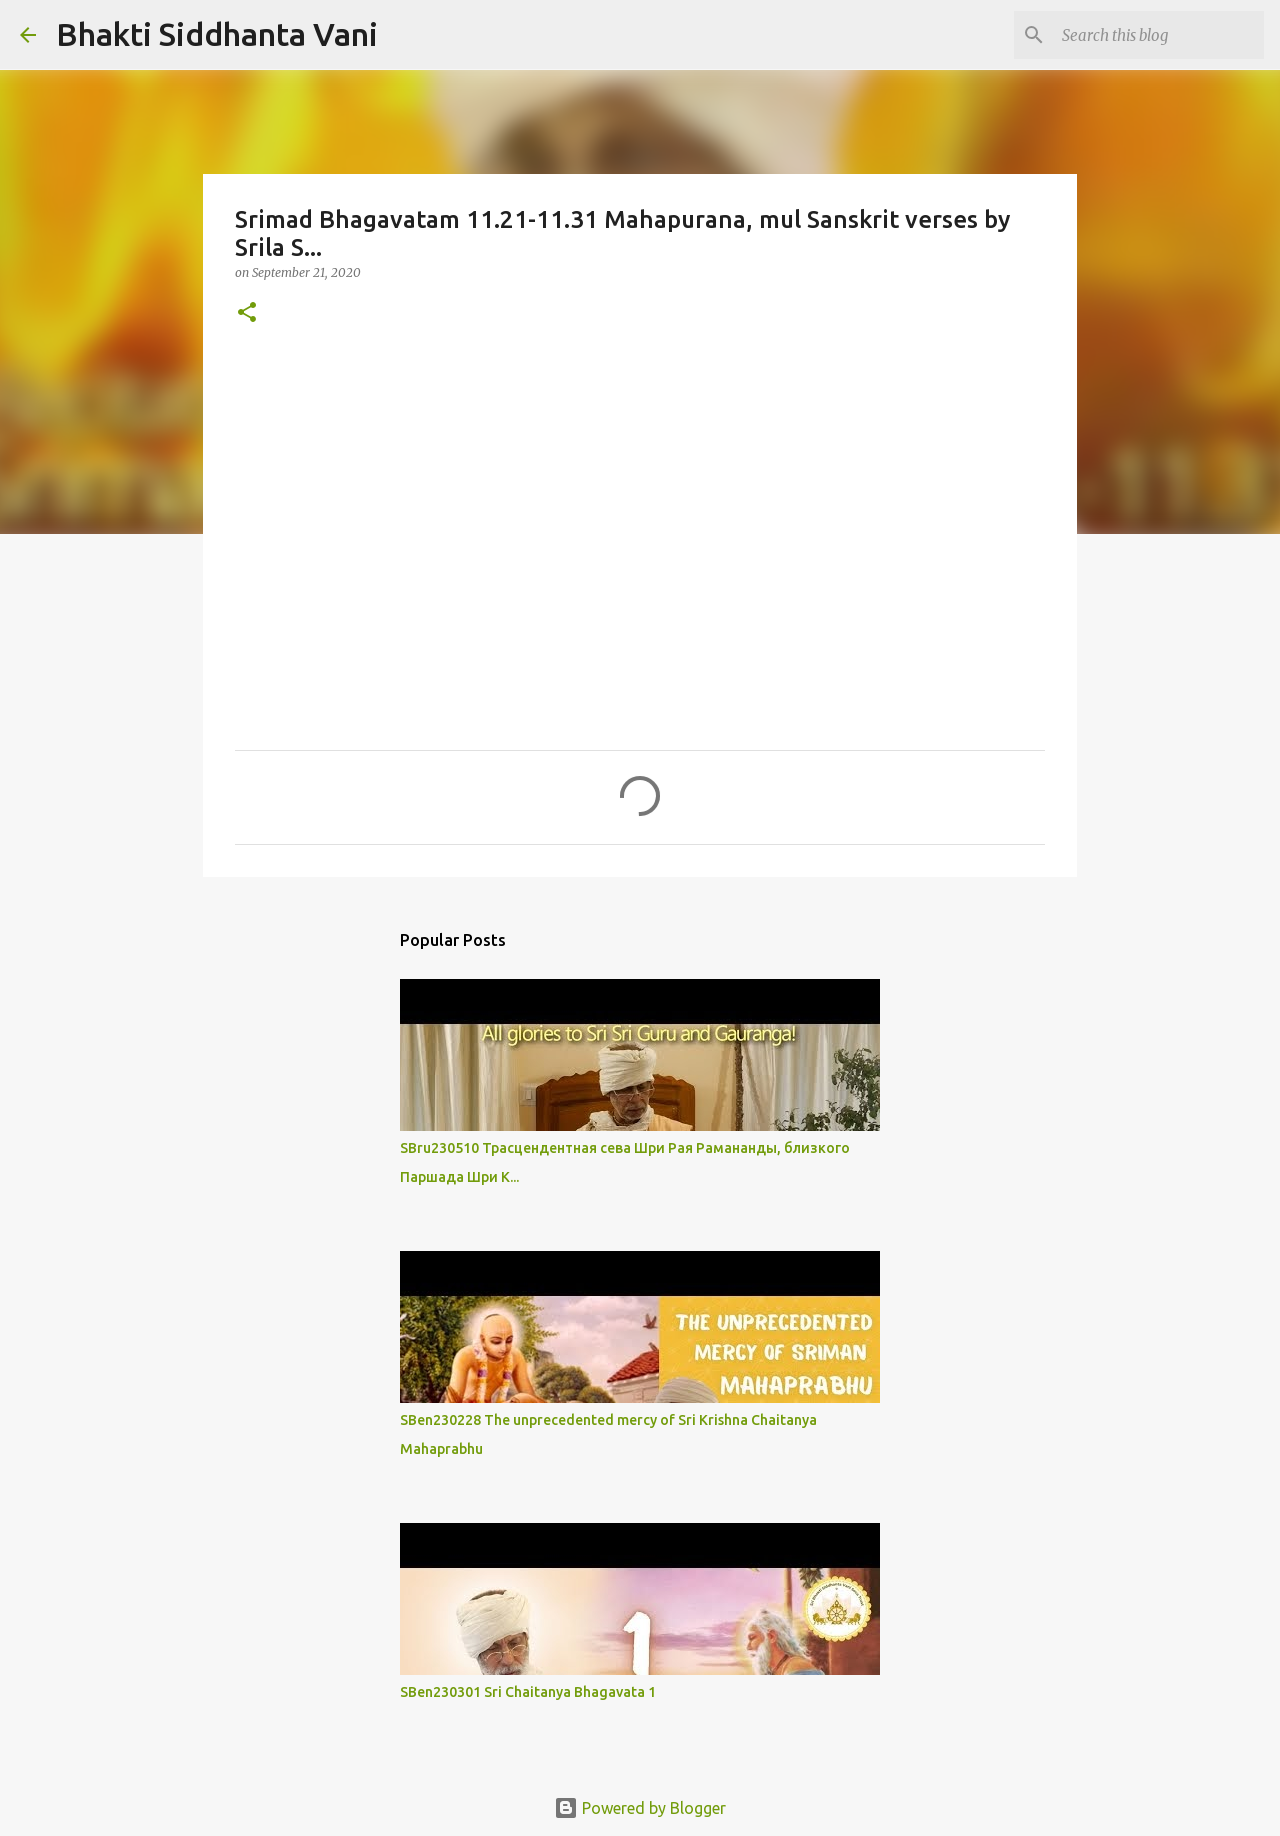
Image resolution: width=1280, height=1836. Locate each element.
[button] (247, 313)
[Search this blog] (1159, 35)
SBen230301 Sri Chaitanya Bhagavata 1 (528, 1692)
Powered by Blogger (640, 1808)
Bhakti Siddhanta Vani (217, 34)
